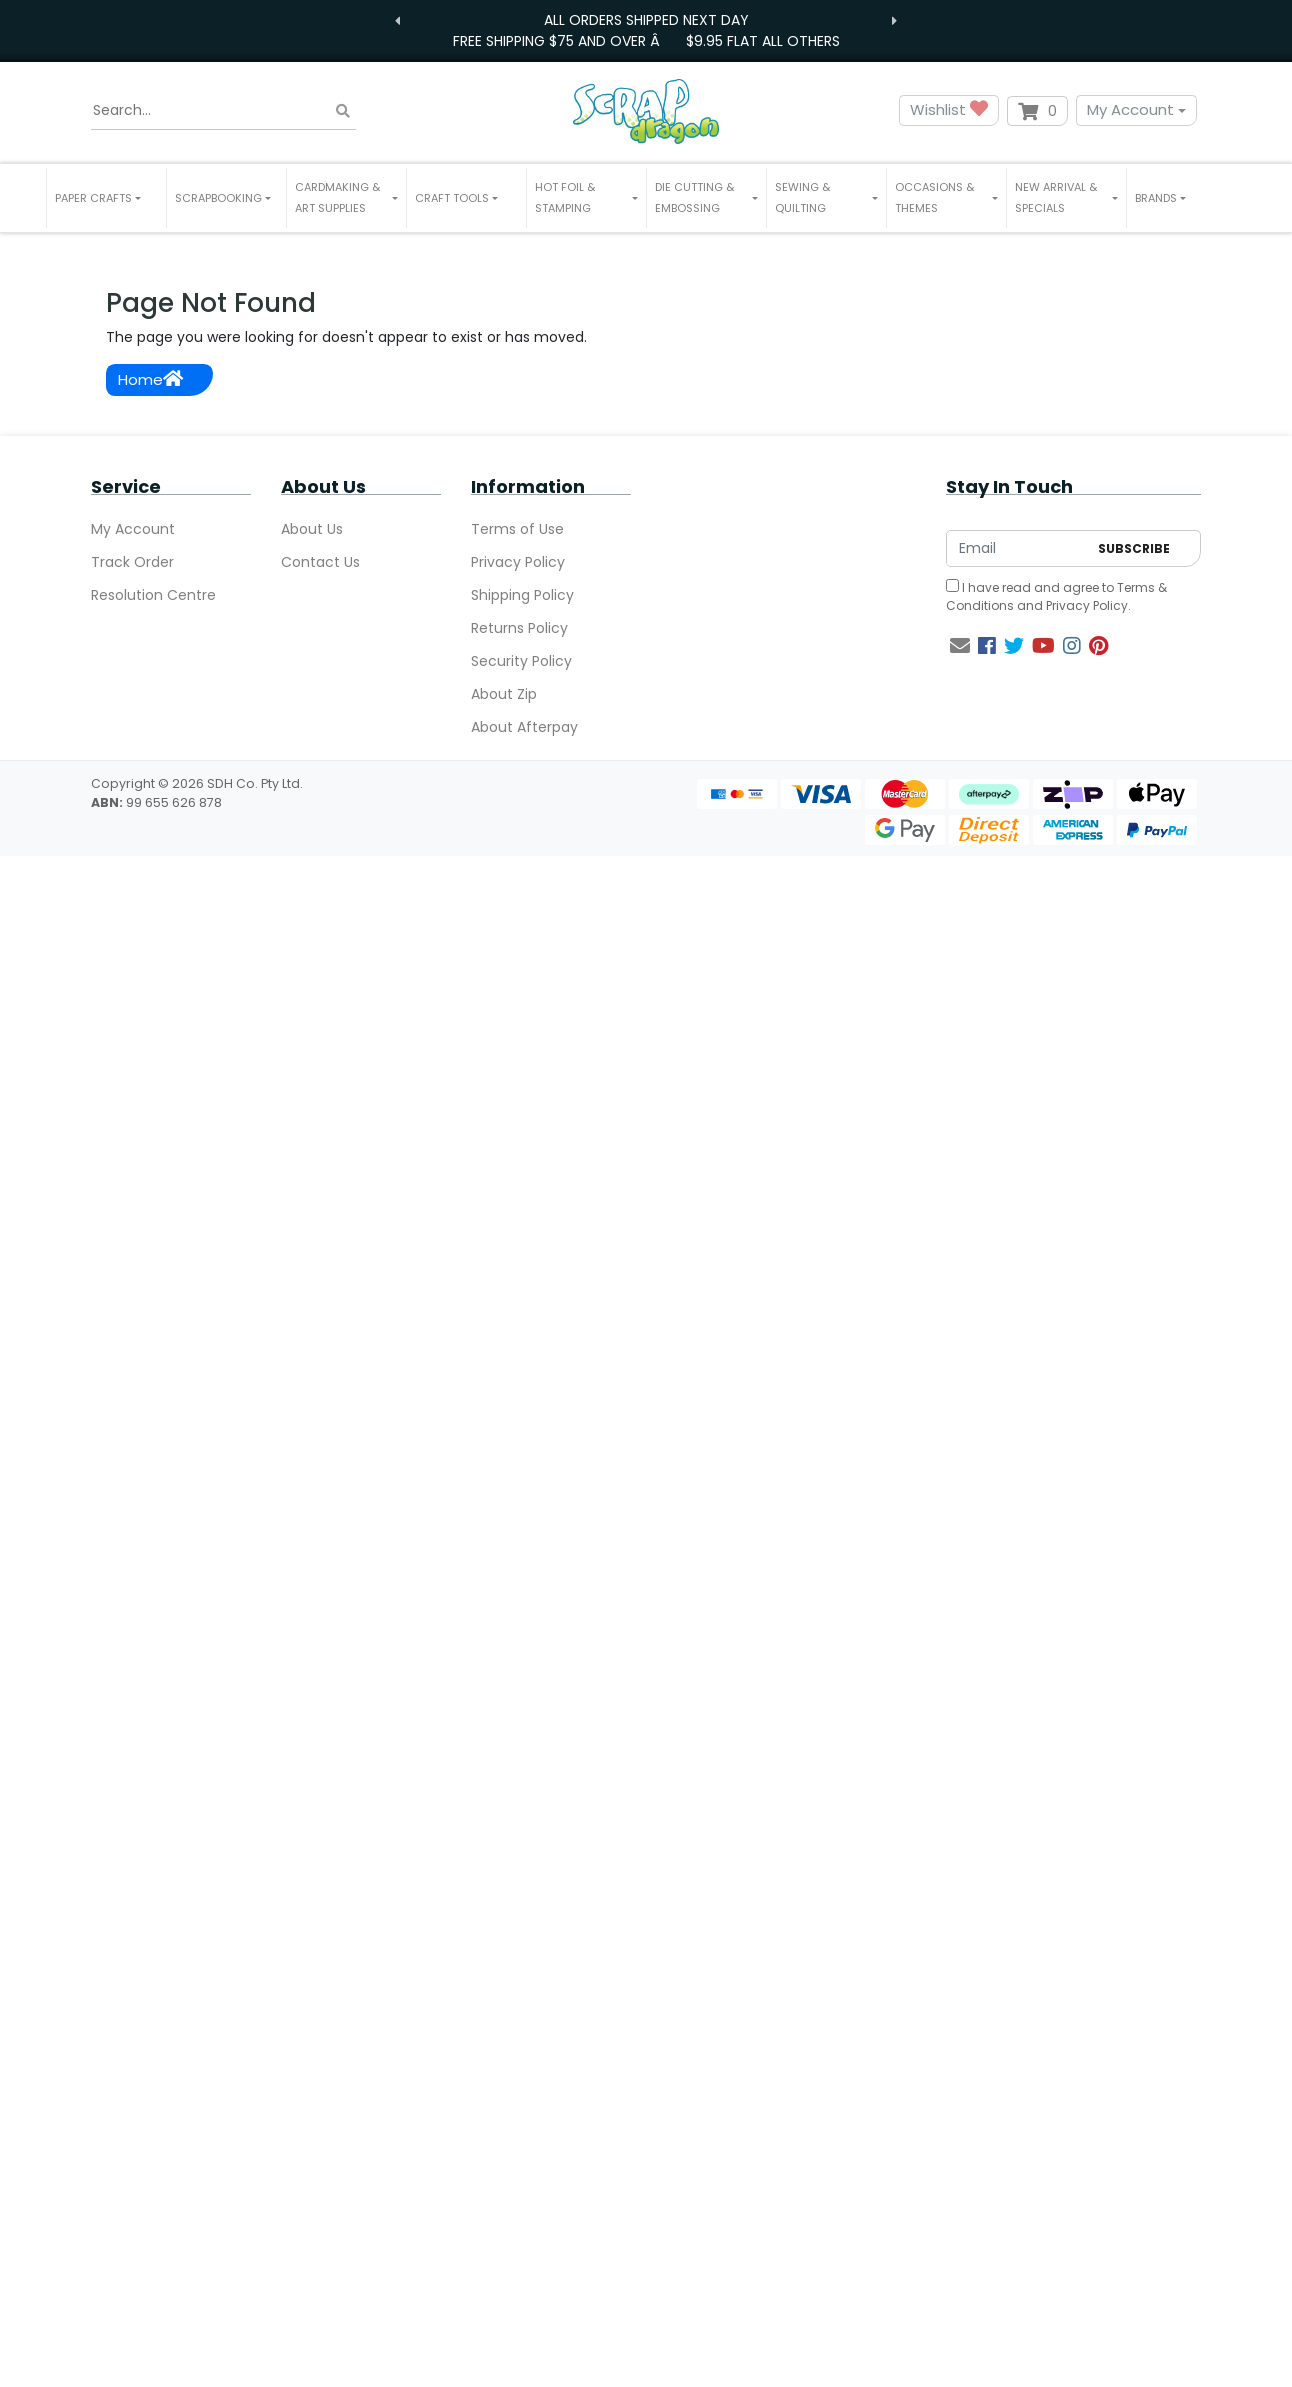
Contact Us (320, 562)
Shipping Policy (522, 595)
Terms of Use (517, 529)
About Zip (504, 694)
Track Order (132, 562)
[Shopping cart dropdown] (1037, 111)
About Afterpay (524, 727)
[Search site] (343, 110)
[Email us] (960, 646)
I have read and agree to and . (1056, 596)
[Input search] (223, 111)
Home (150, 379)
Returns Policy (519, 628)
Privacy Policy (518, 562)
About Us (312, 529)
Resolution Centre (153, 595)
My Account (1130, 109)
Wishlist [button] (949, 110)
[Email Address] (1017, 548)
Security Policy (521, 661)
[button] (106, 198)
